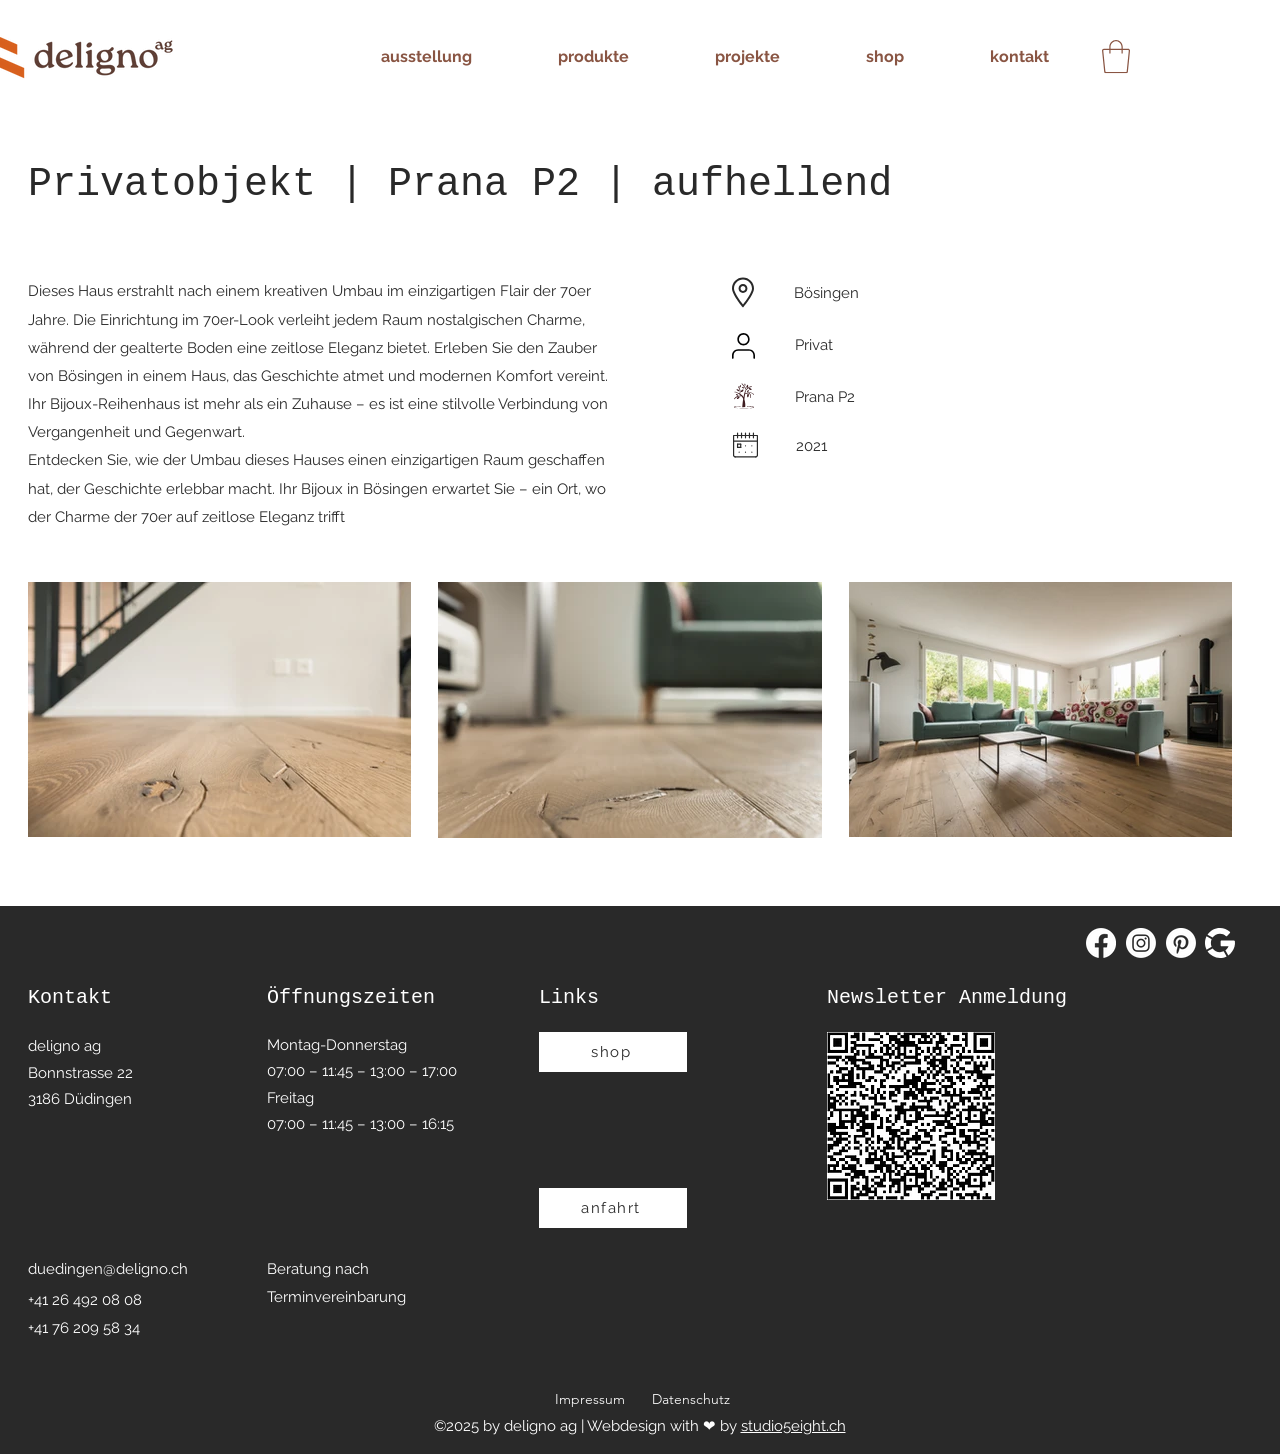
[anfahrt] (613, 1208)
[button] (1116, 56)
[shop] (613, 1052)
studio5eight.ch (793, 1426)
